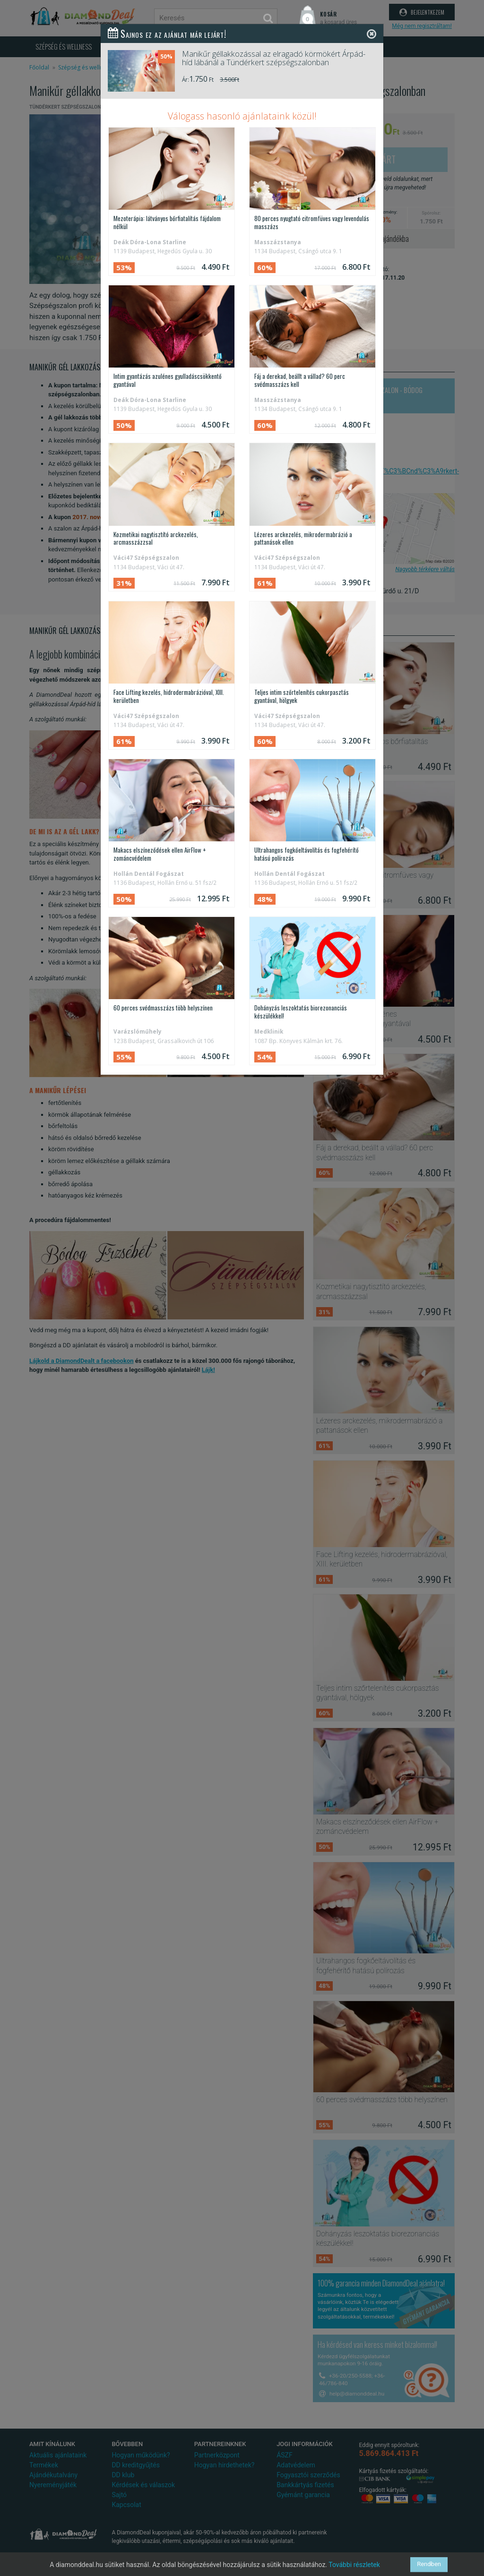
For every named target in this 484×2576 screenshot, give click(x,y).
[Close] (371, 33)
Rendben (429, 2564)
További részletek (354, 2564)
